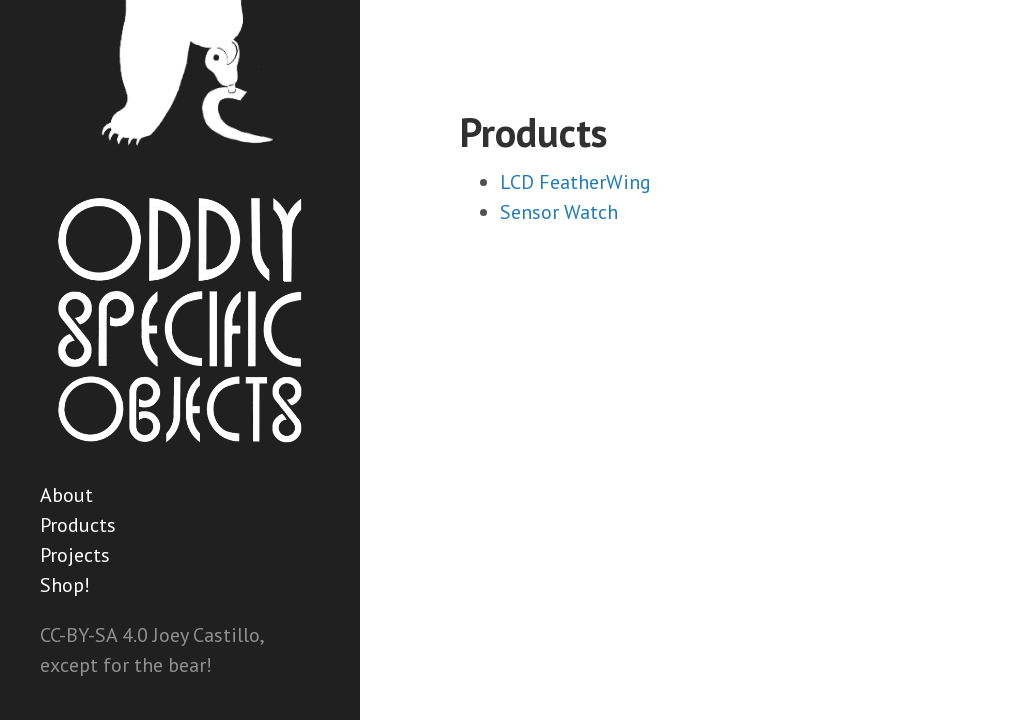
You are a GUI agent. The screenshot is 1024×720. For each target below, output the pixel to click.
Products (78, 525)
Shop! (65, 585)
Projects (75, 555)
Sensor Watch (559, 212)
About (66, 495)
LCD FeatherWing (575, 182)
